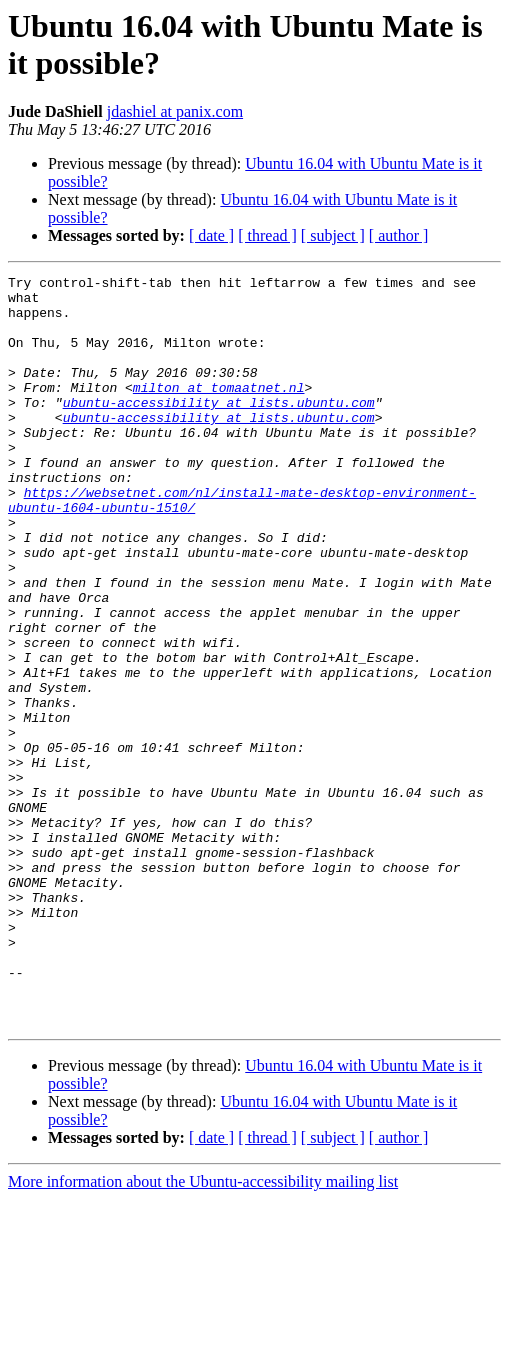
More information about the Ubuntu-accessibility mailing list (203, 1331)
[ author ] (399, 235)
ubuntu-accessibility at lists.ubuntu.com (219, 429)
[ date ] (211, 235)
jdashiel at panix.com (175, 111)
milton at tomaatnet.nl (219, 411)
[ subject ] (333, 235)
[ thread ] (267, 235)
